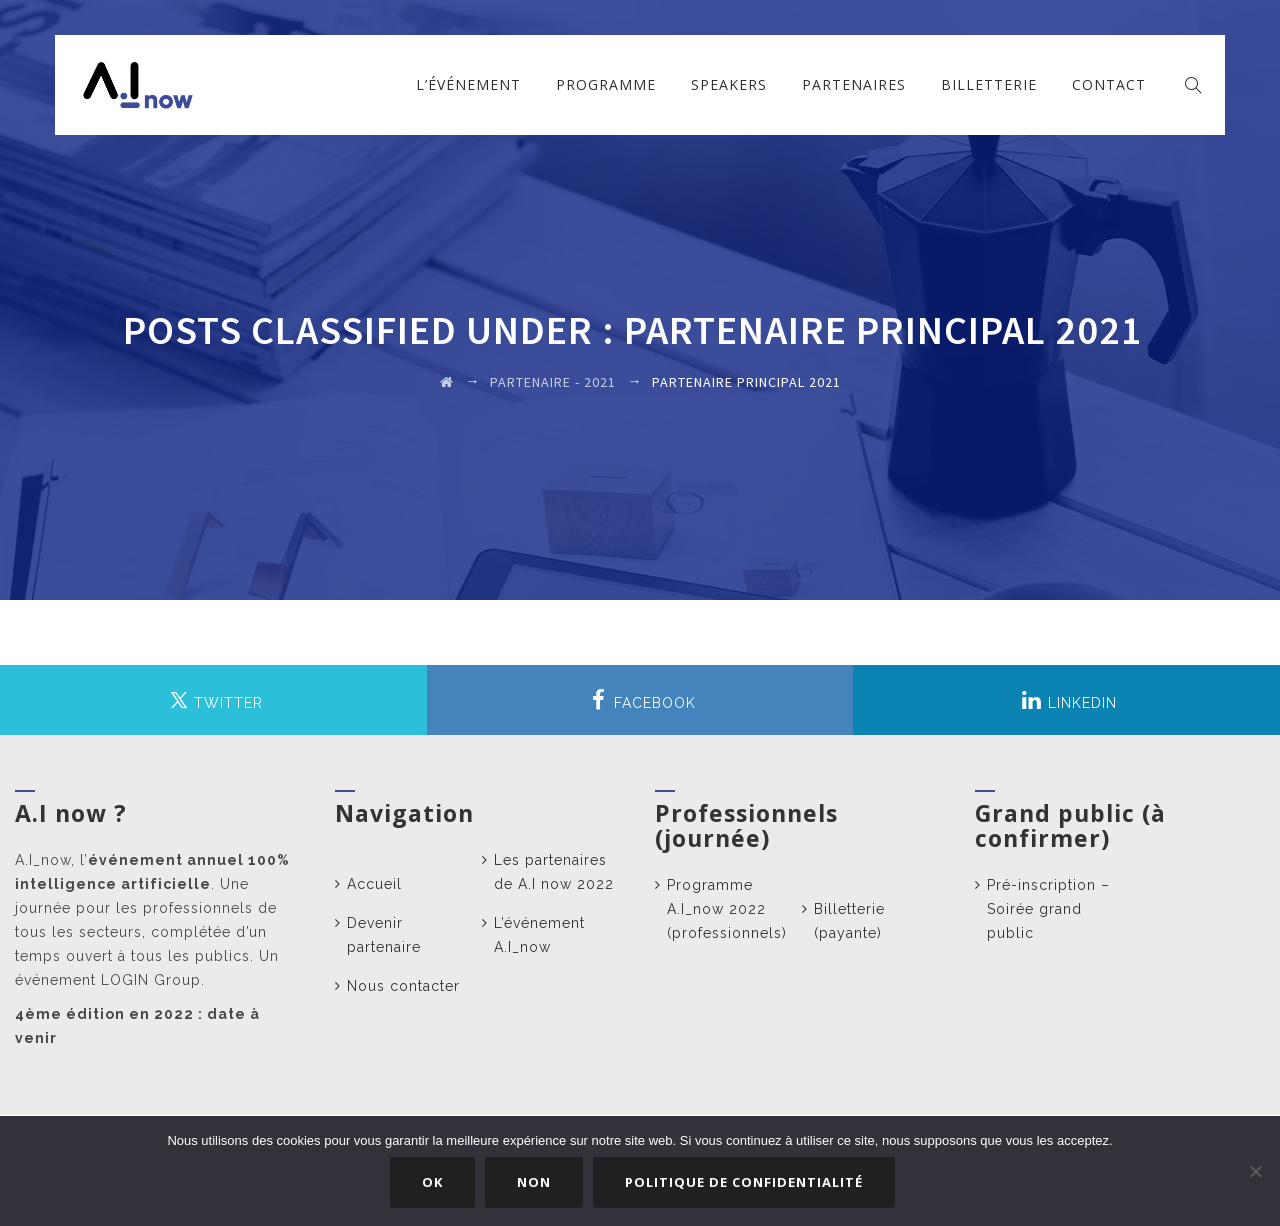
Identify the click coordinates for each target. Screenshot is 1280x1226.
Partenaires (854, 84)
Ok (435, 1185)
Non (537, 1185)
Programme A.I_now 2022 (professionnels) (727, 909)
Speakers (729, 84)
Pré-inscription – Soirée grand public (1048, 909)
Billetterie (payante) (849, 921)
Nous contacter (403, 986)
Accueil (374, 884)
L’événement (468, 84)
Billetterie (989, 84)
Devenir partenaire (384, 935)
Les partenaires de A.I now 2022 (554, 872)
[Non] (1255, 1173)
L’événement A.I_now (539, 935)
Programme (606, 84)
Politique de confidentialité (747, 1185)
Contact (1109, 84)
